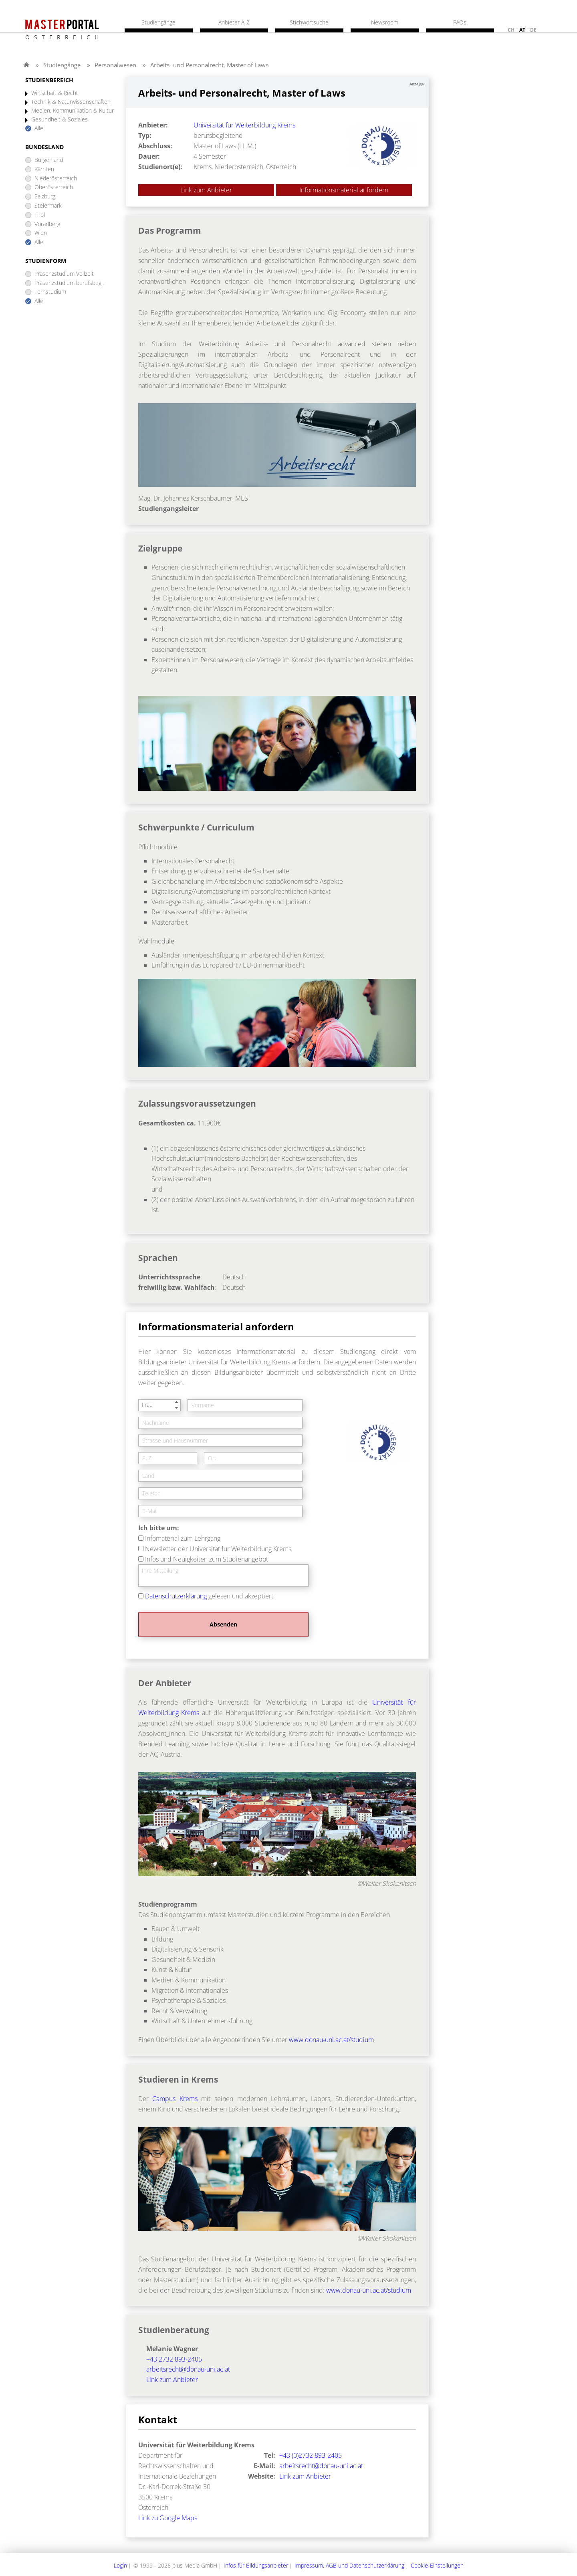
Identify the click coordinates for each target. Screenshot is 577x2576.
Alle (38, 128)
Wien (40, 233)
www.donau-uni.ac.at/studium (331, 2039)
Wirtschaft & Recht (54, 93)
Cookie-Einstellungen (437, 2565)
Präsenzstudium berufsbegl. (69, 283)
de (533, 29)
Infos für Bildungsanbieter (256, 2565)
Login (120, 2565)
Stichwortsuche (309, 22)
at (522, 29)
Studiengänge (62, 65)
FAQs (459, 22)
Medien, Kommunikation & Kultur (72, 110)
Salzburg (44, 196)
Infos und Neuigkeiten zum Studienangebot (206, 1559)
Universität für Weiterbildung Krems (244, 125)
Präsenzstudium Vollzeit (64, 274)
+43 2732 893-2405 (174, 2359)
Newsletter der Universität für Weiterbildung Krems (218, 1548)
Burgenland (48, 160)
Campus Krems (175, 2098)
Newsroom (384, 22)
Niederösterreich (55, 178)
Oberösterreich (53, 187)
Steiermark (48, 205)
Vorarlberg (47, 224)
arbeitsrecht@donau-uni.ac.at (188, 2369)
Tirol (39, 215)
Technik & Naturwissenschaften (71, 102)
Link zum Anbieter (206, 190)
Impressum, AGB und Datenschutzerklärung (349, 2565)
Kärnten (44, 169)
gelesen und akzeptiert (209, 1596)
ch (511, 29)
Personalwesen (115, 65)
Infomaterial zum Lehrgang (182, 1538)
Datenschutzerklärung (176, 1596)
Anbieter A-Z (234, 22)
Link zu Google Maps (167, 2517)
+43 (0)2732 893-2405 (310, 2455)
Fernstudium (50, 292)
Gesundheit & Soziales (59, 119)
